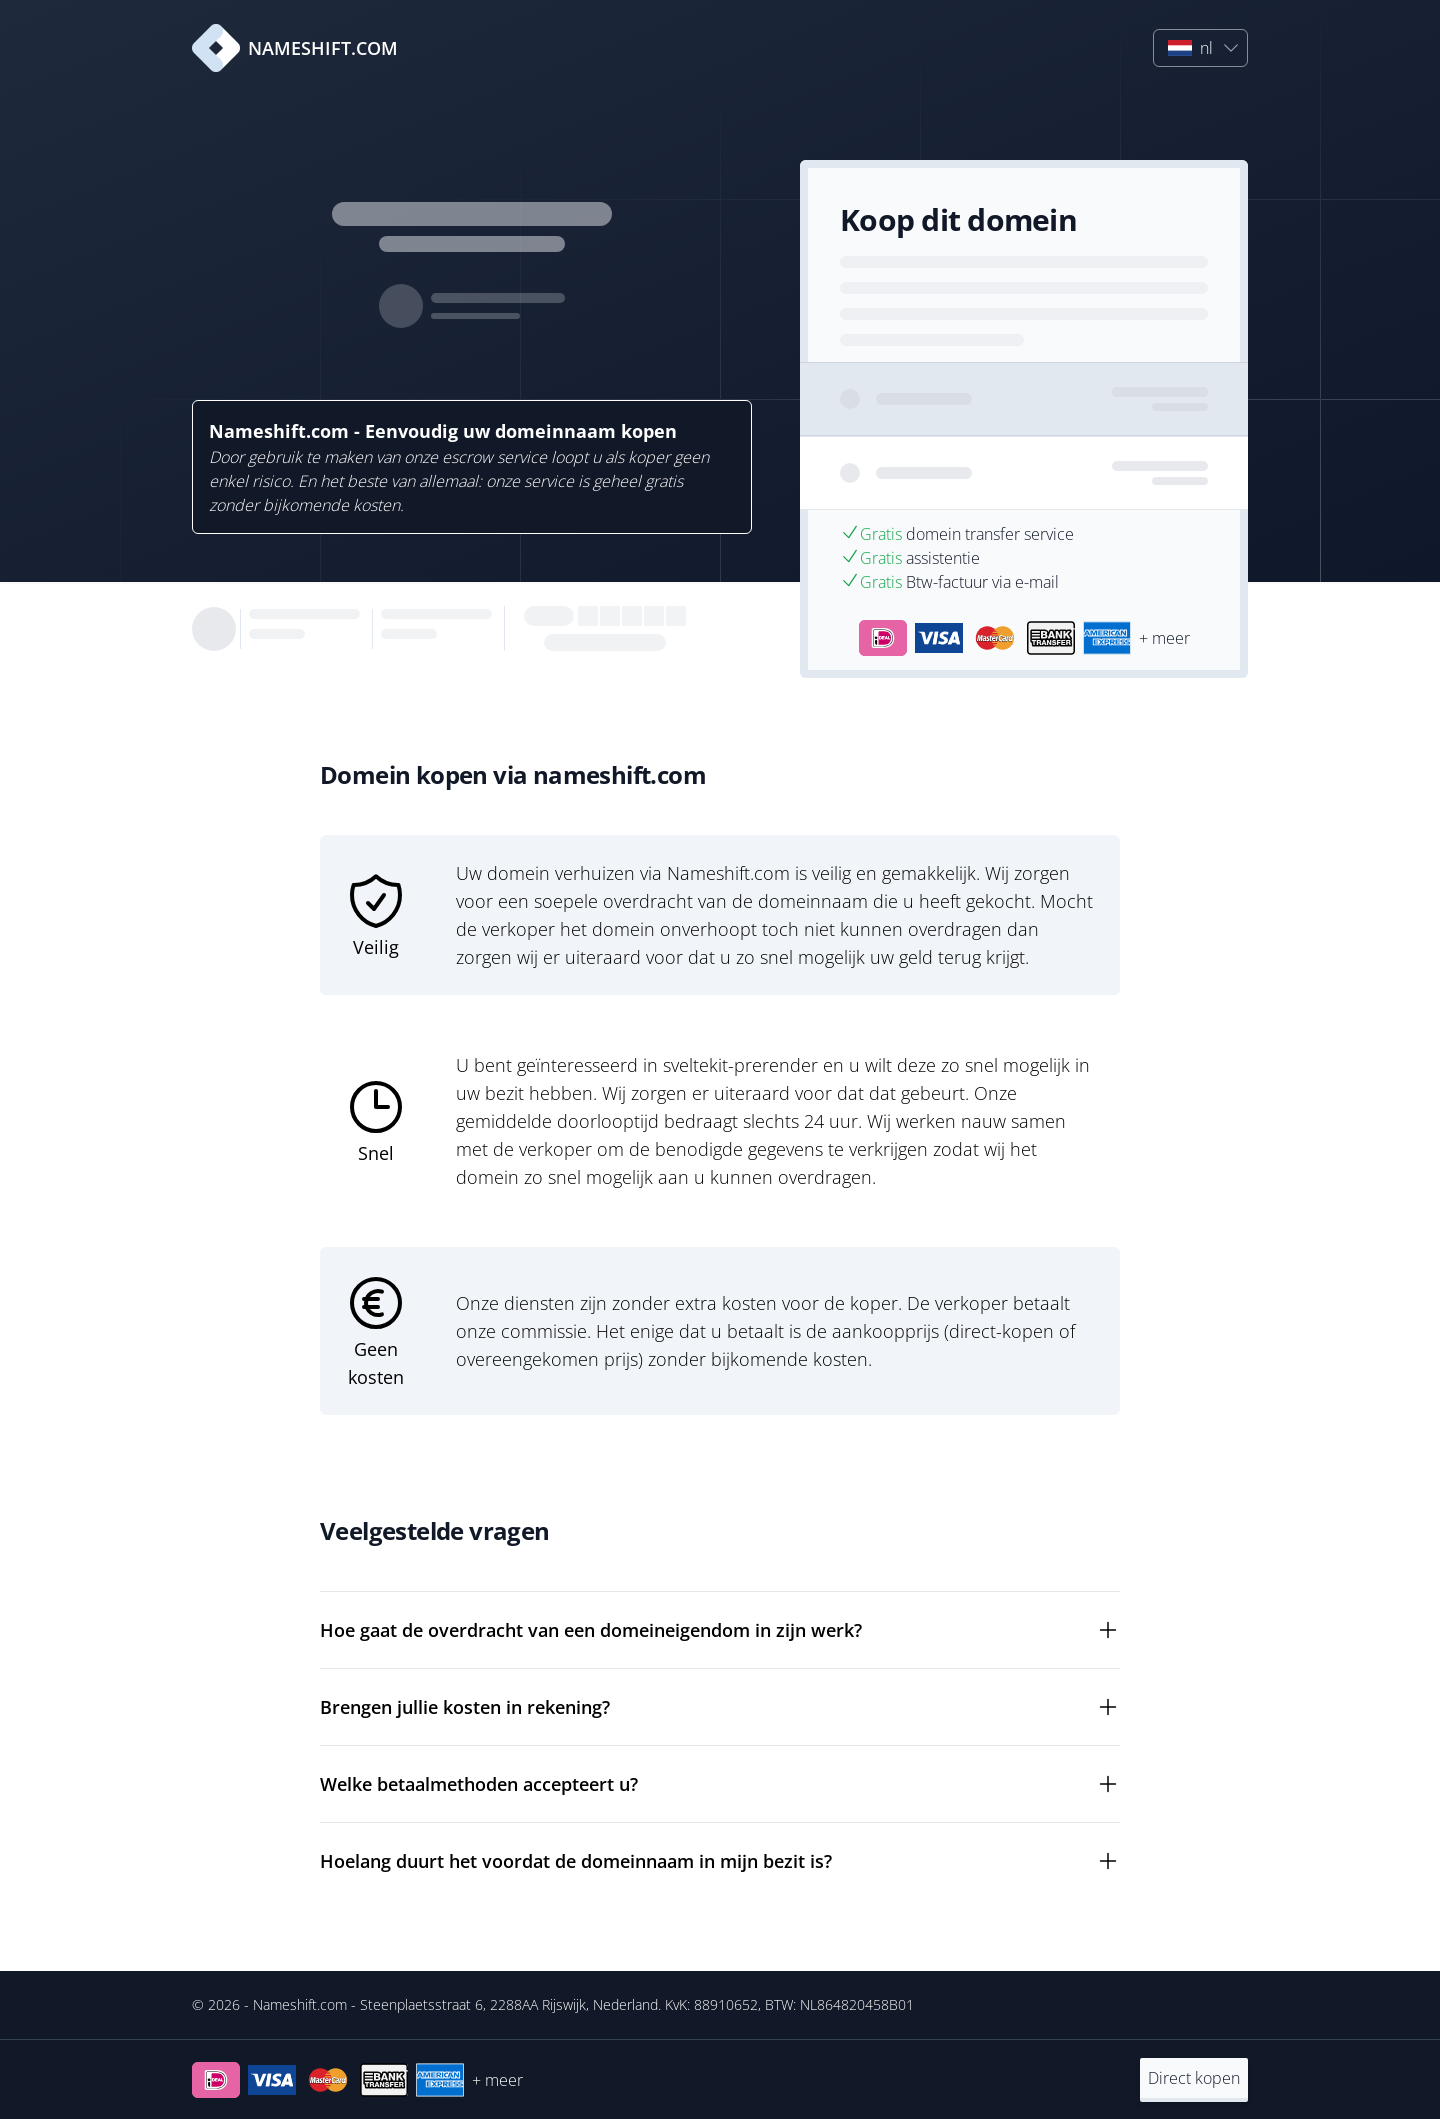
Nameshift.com (300, 2004)
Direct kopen (1194, 2078)
